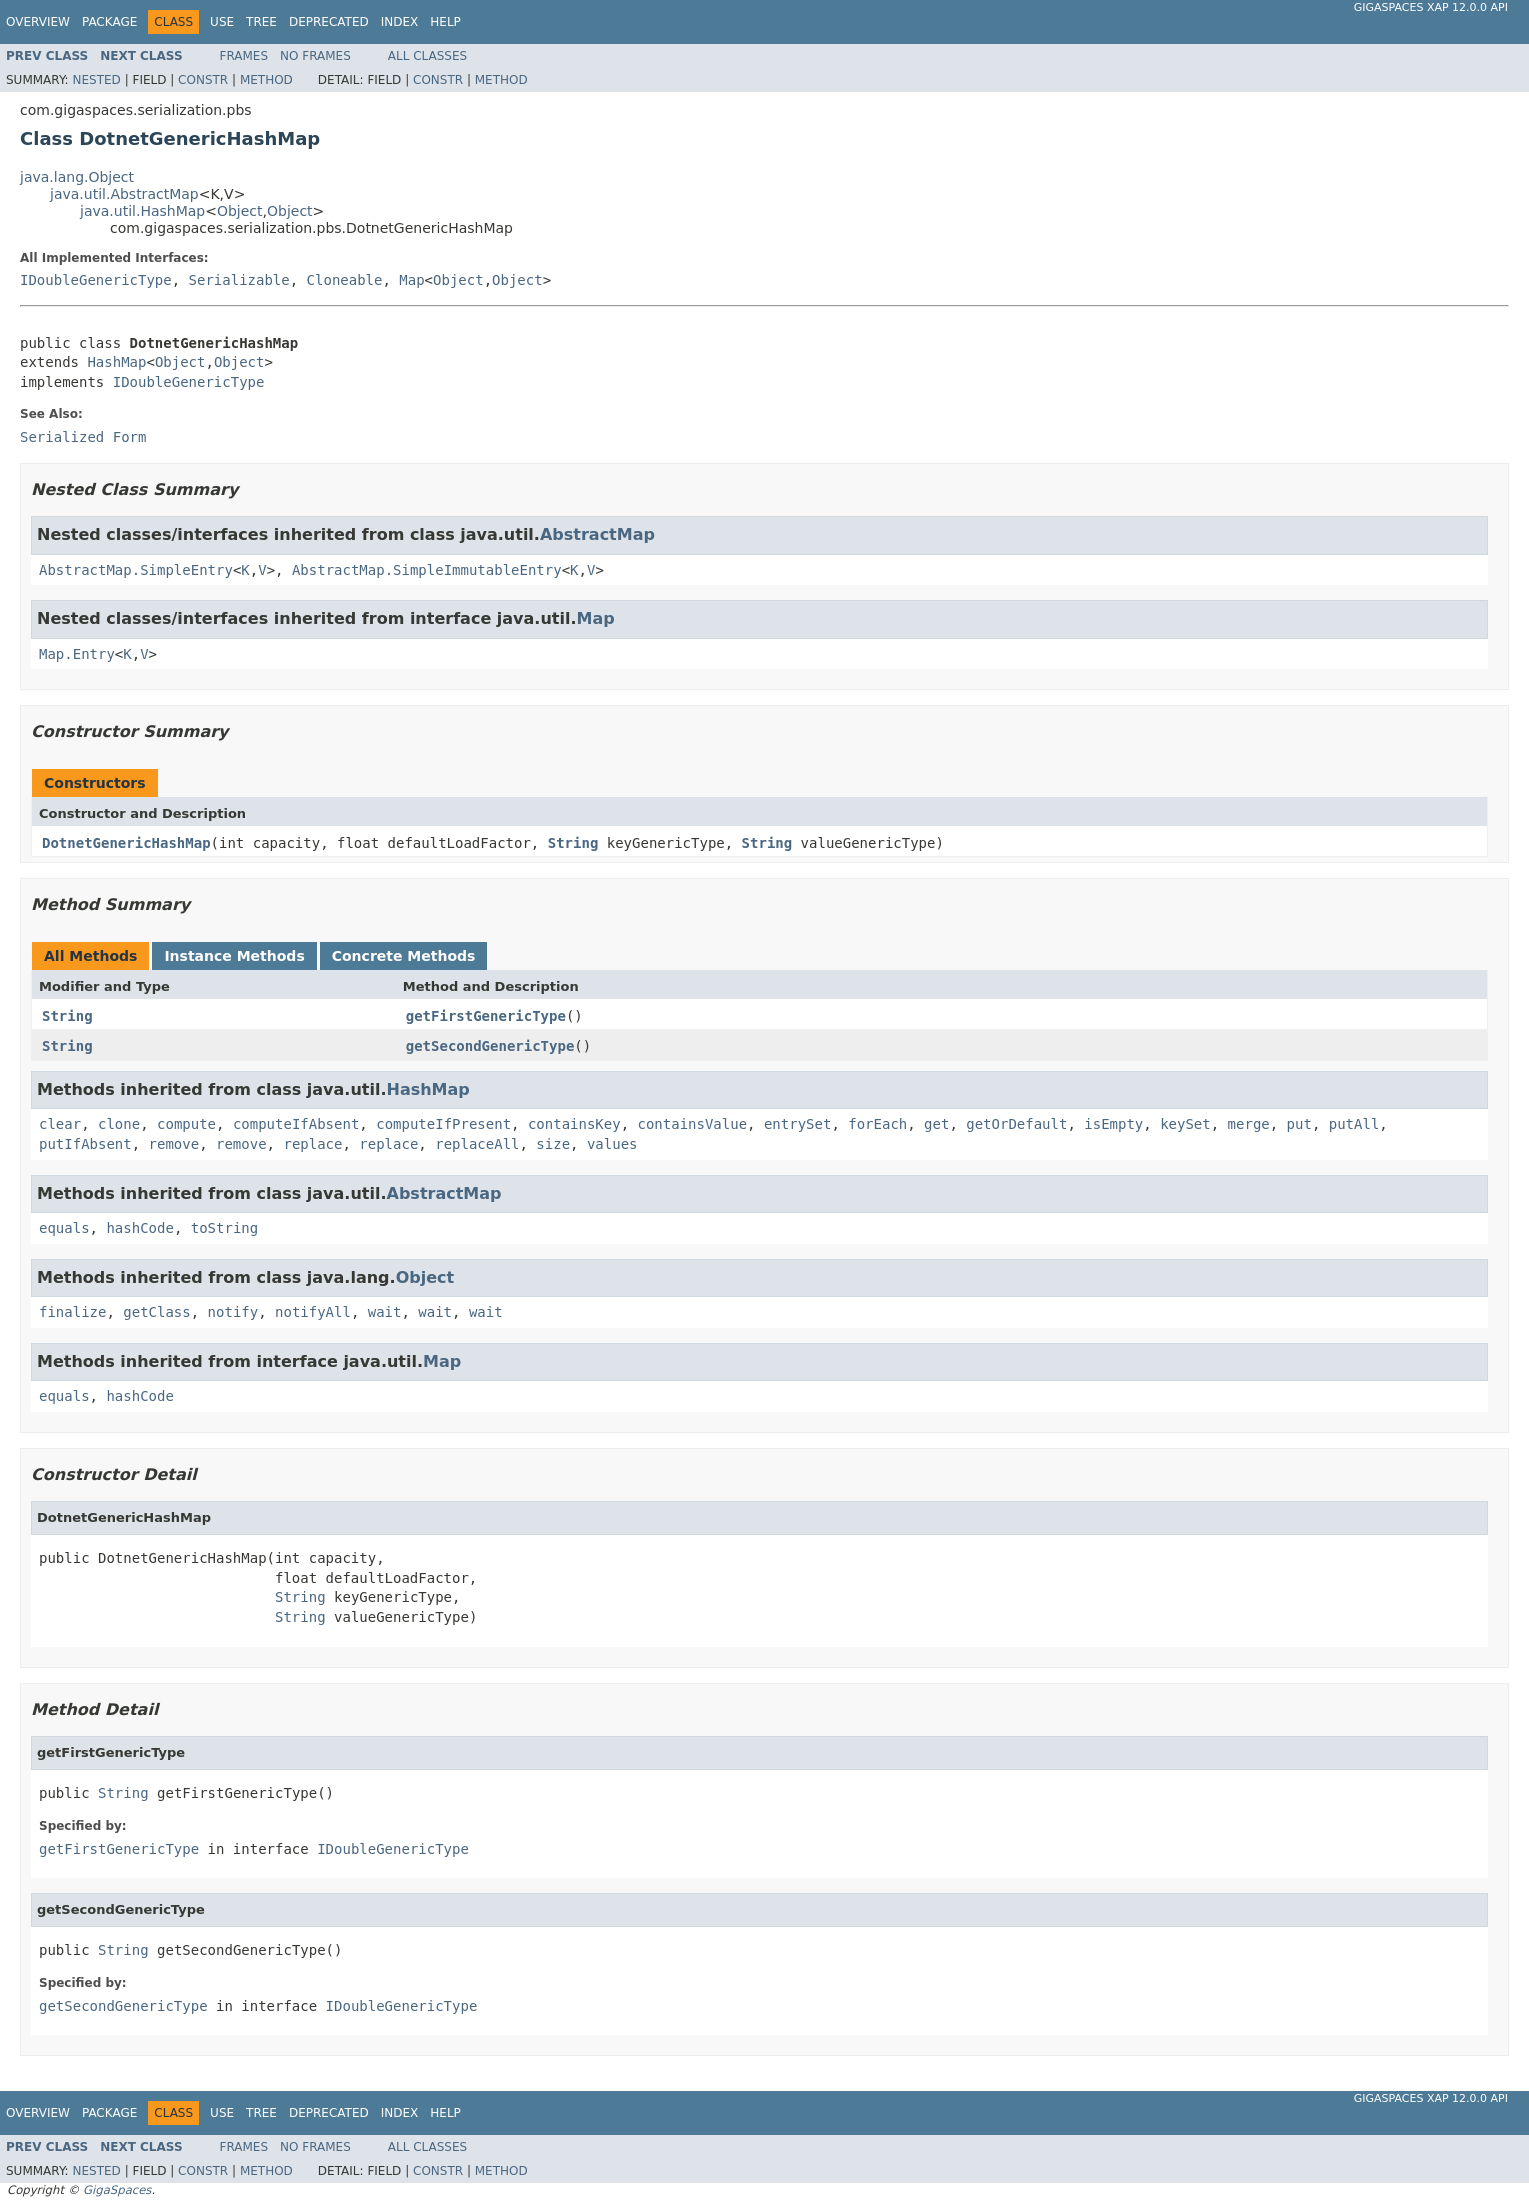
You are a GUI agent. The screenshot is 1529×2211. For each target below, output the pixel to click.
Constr (203, 80)
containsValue (693, 1124)
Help (445, 22)
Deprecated (329, 22)
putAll (1354, 1124)
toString (224, 1228)
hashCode (139, 1228)
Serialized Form (83, 437)
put (1299, 1124)
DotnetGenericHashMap (126, 843)
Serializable (239, 280)
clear (60, 1124)
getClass (156, 1312)
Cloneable (345, 280)
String (573, 843)
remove (174, 1144)
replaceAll (477, 1144)
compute (186, 1124)
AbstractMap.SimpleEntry (136, 570)
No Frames (315, 56)
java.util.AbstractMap (124, 194)
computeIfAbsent (296, 1124)
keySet (1185, 1124)
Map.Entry (77, 654)
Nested (96, 80)
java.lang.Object (77, 177)
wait (385, 1312)
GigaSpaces (117, 2190)
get (936, 1124)
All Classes (427, 56)
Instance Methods (234, 956)
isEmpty (1113, 1124)
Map (411, 280)
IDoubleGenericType (96, 280)
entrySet (797, 1124)
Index (400, 22)
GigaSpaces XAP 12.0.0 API (1431, 7)
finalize (72, 1312)
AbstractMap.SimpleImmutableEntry (427, 570)
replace (312, 1144)
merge (1249, 1124)
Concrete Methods (404, 956)
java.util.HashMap (142, 211)
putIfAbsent (85, 1144)
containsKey (574, 1124)
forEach (877, 1124)
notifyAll (313, 1312)
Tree (261, 22)
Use (222, 22)
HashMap (116, 362)
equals (64, 1228)
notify (233, 1312)
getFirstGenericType (486, 1016)
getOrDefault (1016, 1124)
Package (109, 22)
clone (119, 1124)
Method (266, 80)
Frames (244, 56)
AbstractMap (597, 534)
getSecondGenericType (490, 1046)
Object (240, 211)
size (553, 1144)
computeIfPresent (443, 1124)
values (612, 1144)
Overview (38, 22)
